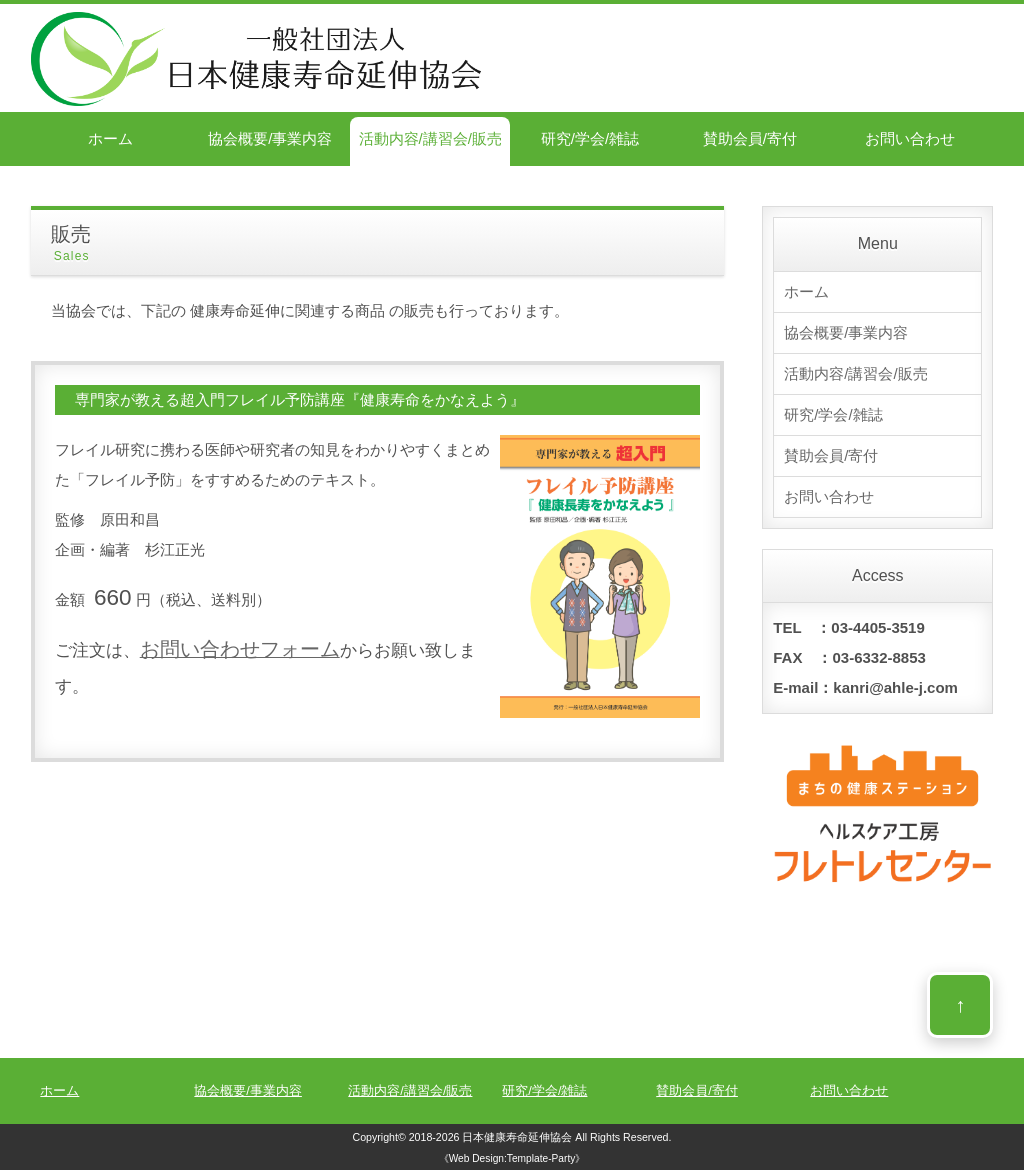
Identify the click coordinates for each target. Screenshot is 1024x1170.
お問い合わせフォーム (240, 649)
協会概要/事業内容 (270, 138)
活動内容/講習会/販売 (430, 138)
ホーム (110, 138)
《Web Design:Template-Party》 (512, 1158)
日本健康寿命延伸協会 (517, 1137)
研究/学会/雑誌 (590, 138)
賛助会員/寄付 (750, 138)
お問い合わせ (910, 138)
